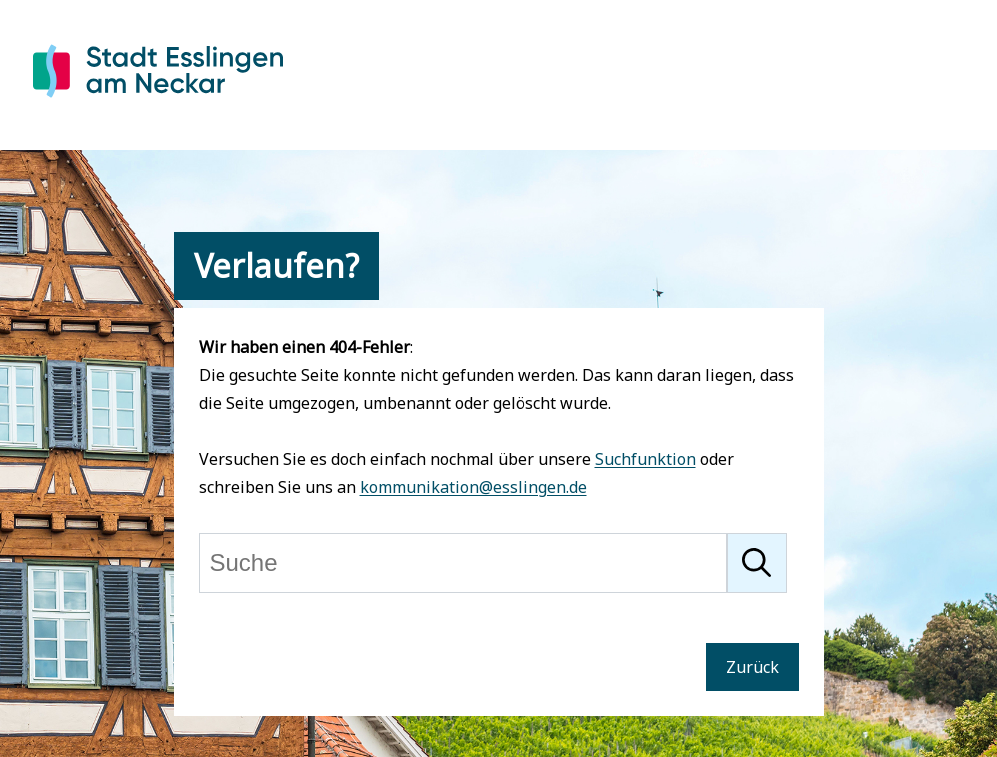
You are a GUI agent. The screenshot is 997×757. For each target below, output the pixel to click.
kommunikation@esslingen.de (473, 487)
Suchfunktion (645, 459)
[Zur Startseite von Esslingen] (158, 101)
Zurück (752, 667)
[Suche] (463, 563)
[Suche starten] (757, 563)
